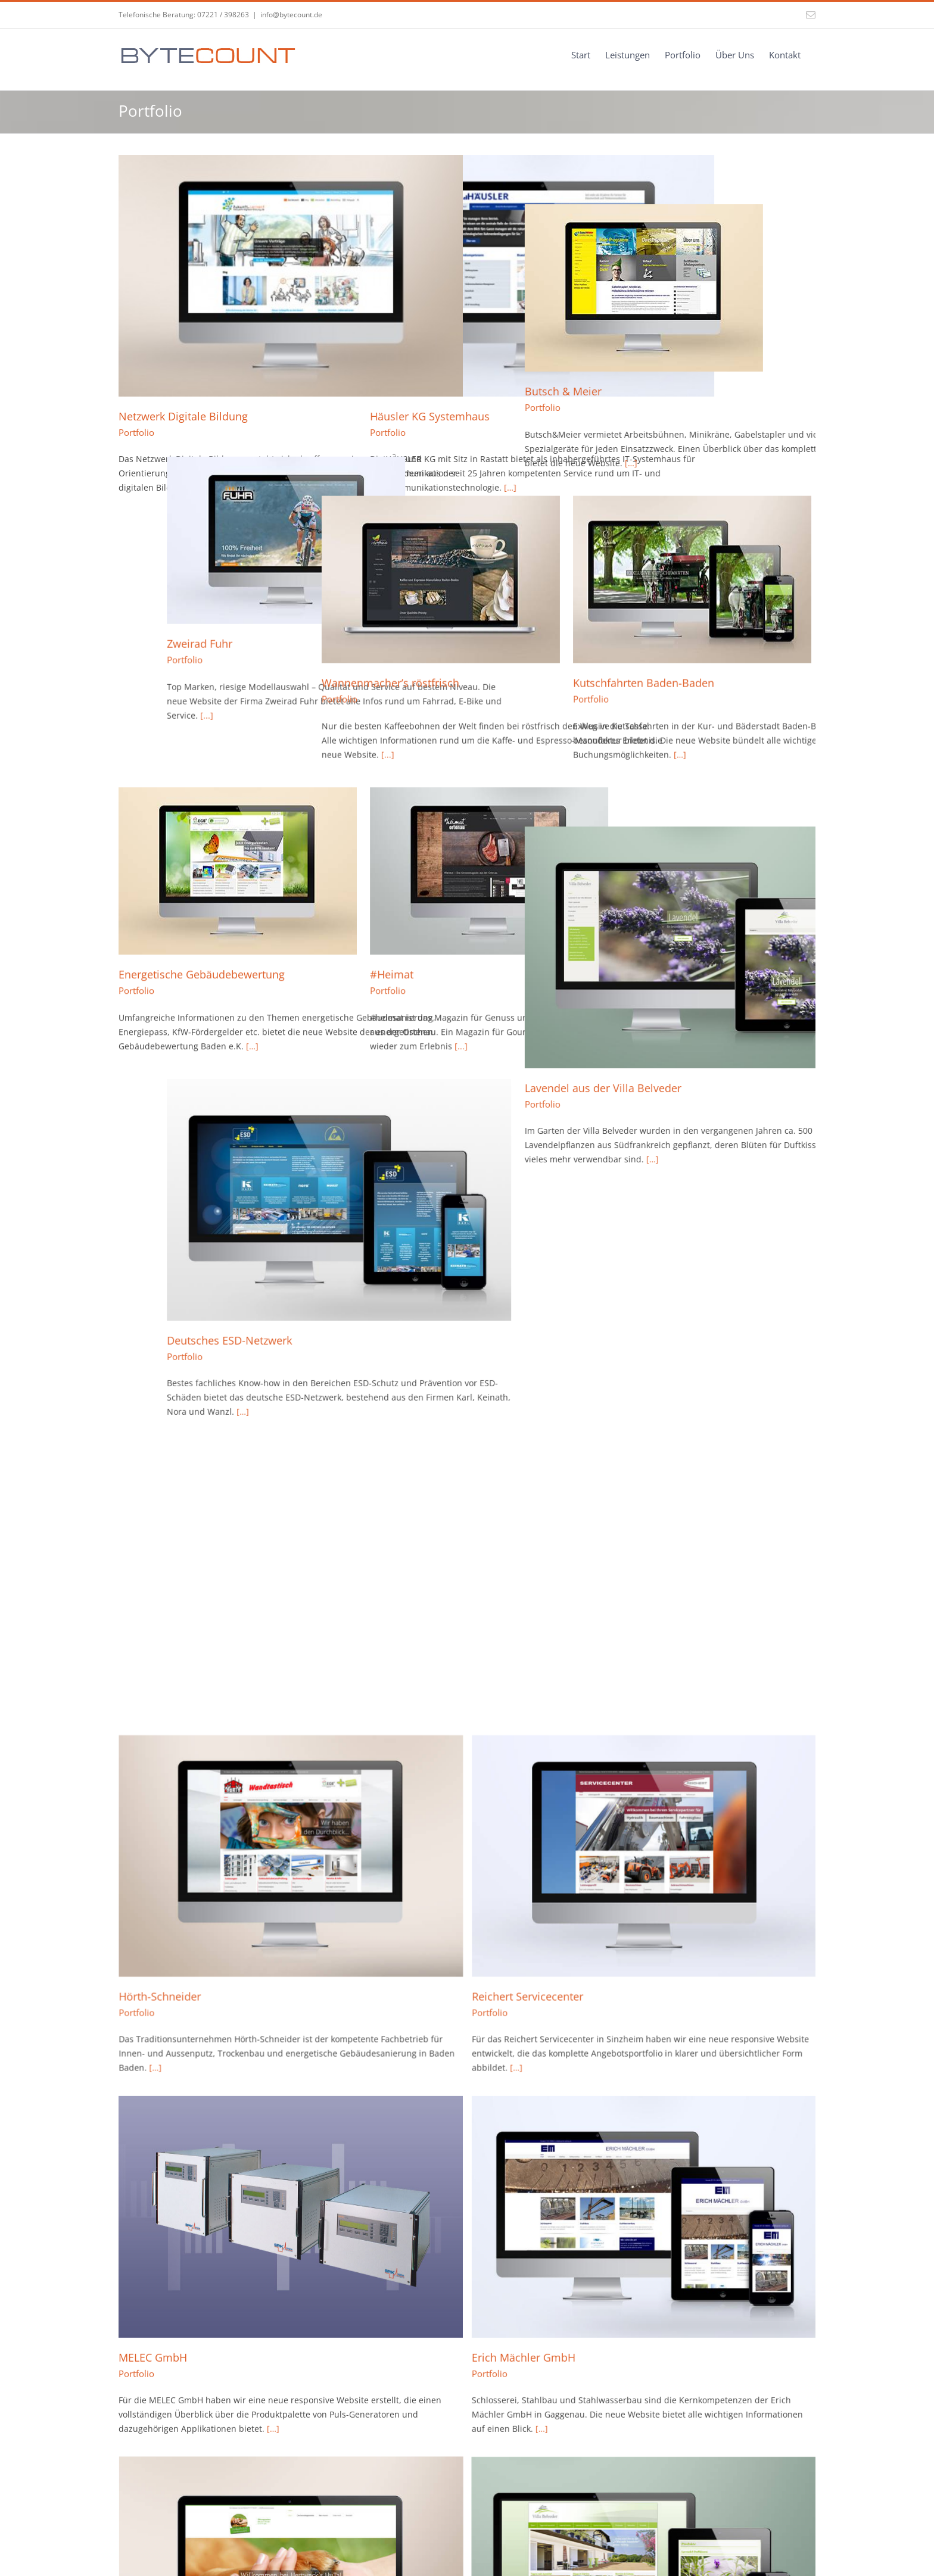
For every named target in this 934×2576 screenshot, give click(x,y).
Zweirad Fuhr (151, 634)
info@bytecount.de (291, 15)
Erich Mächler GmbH (405, 1586)
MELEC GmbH (153, 1586)
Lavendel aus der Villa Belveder (667, 1001)
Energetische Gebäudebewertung (202, 926)
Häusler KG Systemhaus (414, 416)
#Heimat (375, 926)
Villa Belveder (153, 1878)
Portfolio (136, 432)
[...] (158, 706)
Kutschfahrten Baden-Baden (659, 634)
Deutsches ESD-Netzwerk (181, 1293)
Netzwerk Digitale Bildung (183, 416)
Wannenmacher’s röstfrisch (422, 634)
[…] (695, 413)
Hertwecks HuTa (629, 1586)
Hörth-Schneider (395, 1293)
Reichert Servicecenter (644, 1293)
